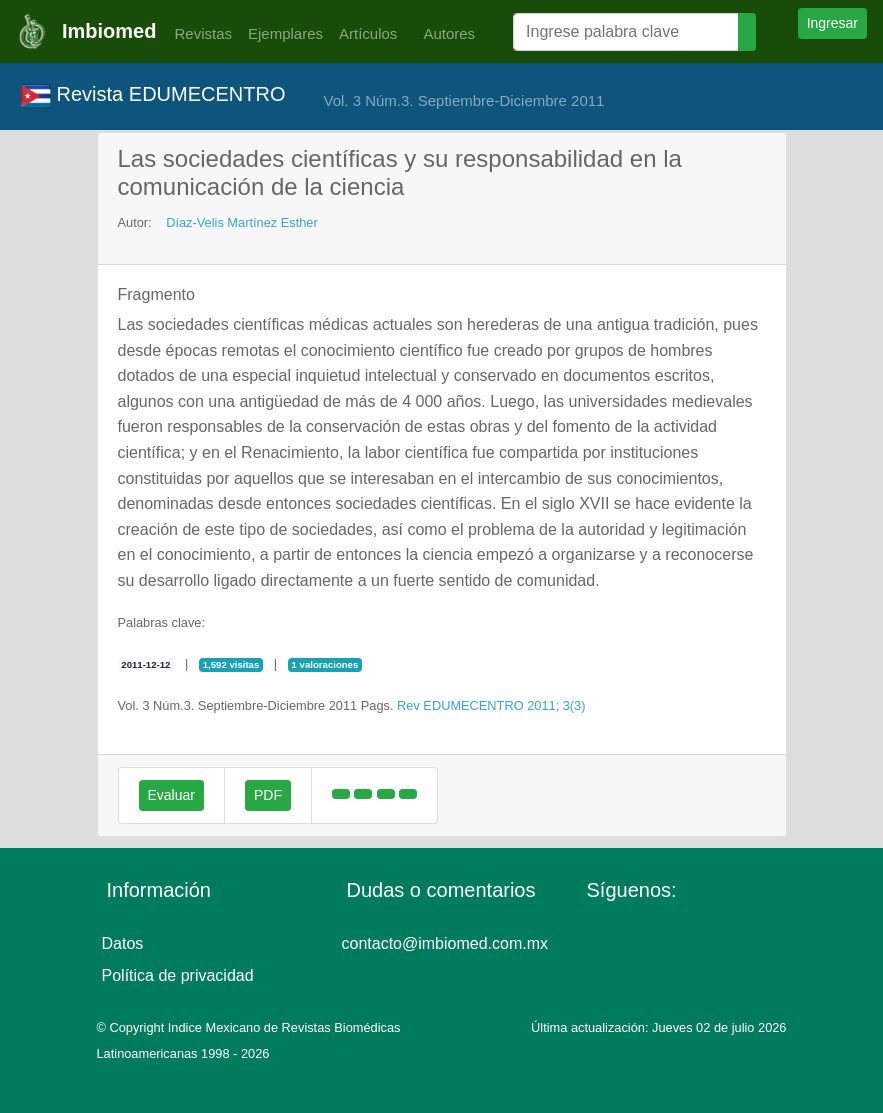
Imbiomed (109, 31)
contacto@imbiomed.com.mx (445, 943)
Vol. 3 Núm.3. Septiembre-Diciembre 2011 (463, 100)
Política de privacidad (178, 975)
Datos (123, 943)
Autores (444, 33)
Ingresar (832, 23)
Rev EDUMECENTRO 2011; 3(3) (491, 705)
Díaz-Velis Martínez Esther (241, 222)
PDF (268, 795)
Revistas (198, 33)
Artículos (368, 33)
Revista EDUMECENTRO (153, 96)
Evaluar (171, 795)
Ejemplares (285, 33)
